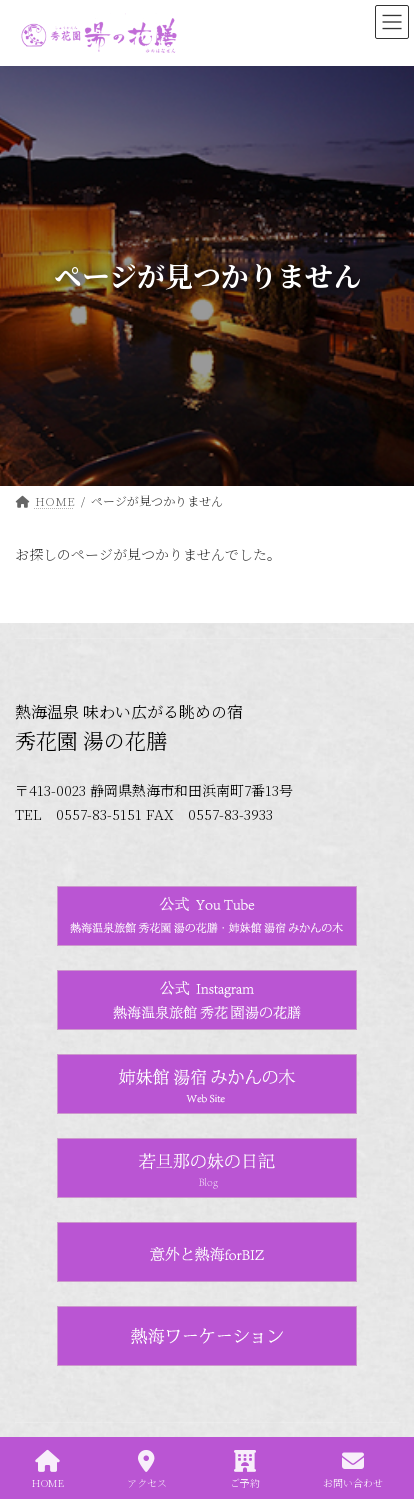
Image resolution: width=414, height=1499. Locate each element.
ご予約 (245, 1469)
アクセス (147, 1469)
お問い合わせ (353, 1469)
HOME (48, 1469)
